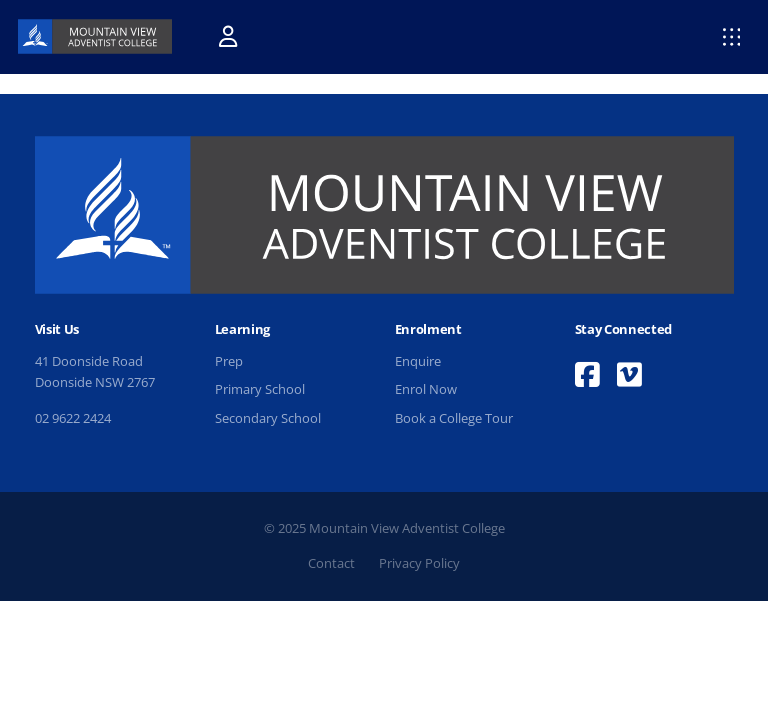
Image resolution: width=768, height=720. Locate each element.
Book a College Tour (454, 418)
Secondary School (268, 418)
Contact (331, 563)
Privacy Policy (419, 563)
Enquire (418, 361)
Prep (229, 361)
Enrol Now (426, 389)
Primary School (260, 389)
